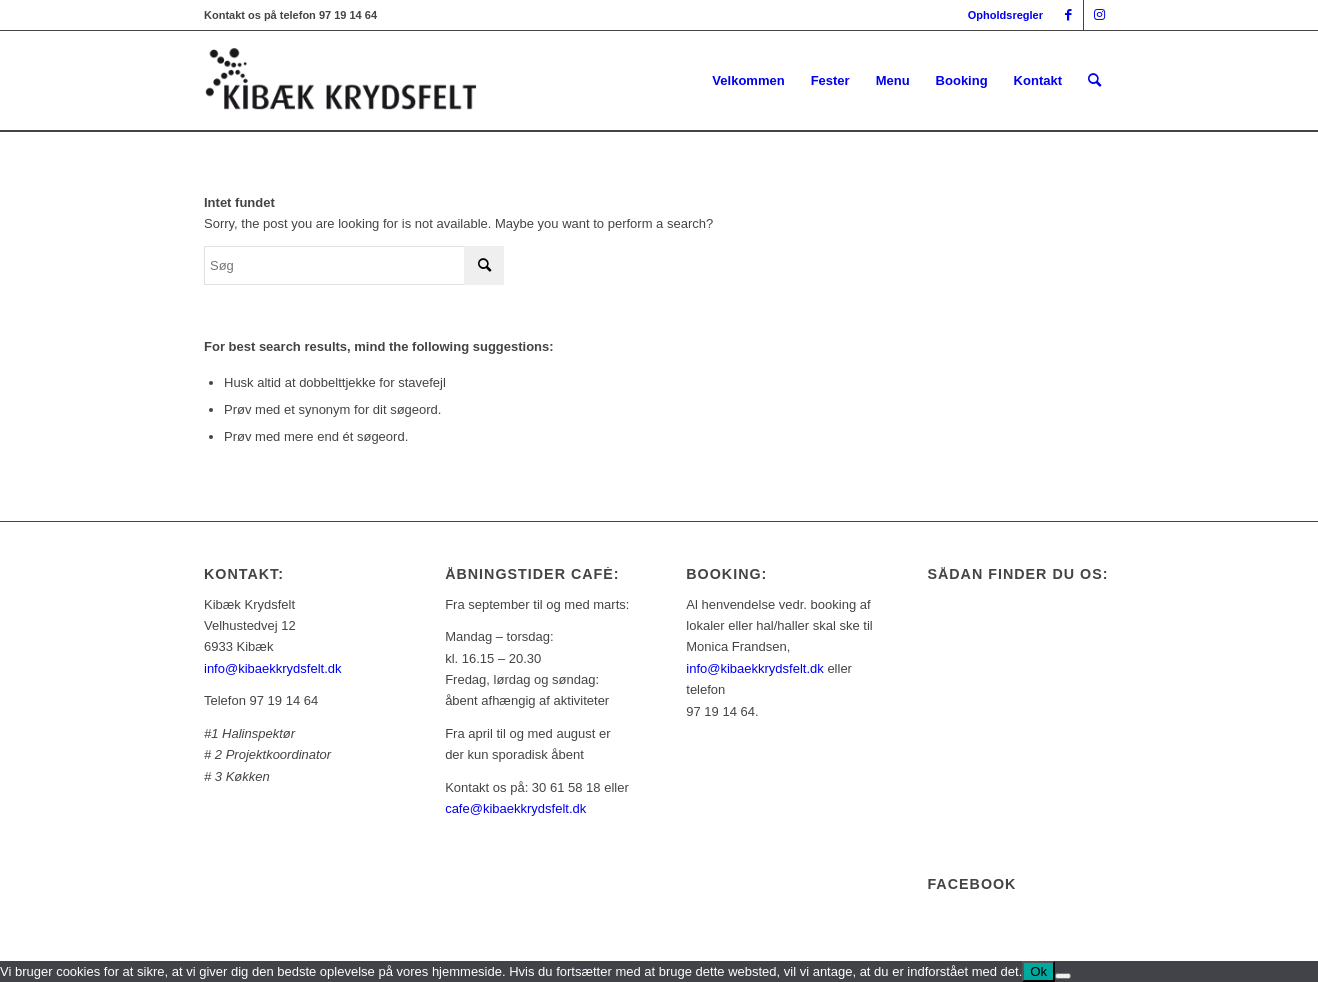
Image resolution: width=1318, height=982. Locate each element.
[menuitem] (1000, 15)
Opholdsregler (1005, 15)
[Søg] (1094, 81)
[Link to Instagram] (1099, 15)
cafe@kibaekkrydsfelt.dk (515, 808)
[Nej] (1063, 976)
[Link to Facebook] (1068, 15)
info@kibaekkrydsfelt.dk (272, 668)
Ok (1038, 971)
